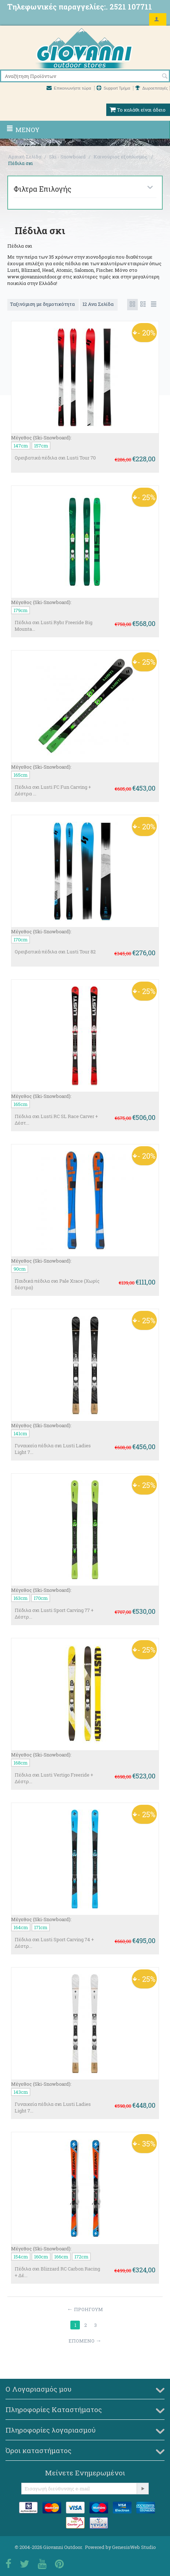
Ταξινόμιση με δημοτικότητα (43, 304)
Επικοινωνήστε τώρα (69, 88)
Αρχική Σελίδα (24, 156)
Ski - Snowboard (67, 156)
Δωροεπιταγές (151, 88)
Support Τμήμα (114, 88)
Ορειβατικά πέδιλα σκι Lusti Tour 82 (55, 951)
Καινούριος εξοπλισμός (120, 156)
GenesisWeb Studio (134, 2547)
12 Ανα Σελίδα (98, 304)
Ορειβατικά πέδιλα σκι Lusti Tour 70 (55, 457)
